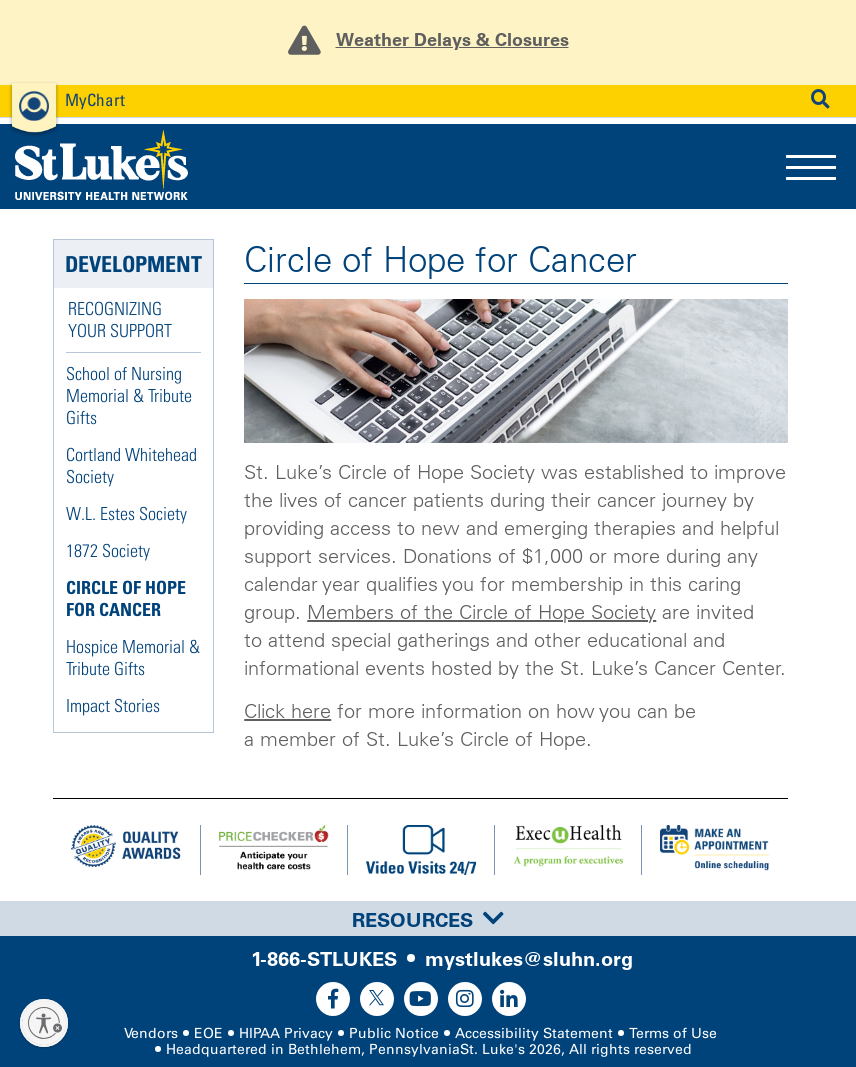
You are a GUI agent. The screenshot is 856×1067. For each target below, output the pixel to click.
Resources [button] (428, 920)
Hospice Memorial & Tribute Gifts (133, 657)
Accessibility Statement (534, 1033)
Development (133, 264)
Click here (287, 711)
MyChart (95, 99)
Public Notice (394, 1033)
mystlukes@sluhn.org (529, 959)
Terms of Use (673, 1033)
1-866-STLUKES (324, 959)
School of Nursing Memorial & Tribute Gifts (129, 395)
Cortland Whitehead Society (131, 465)
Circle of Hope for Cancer (126, 598)
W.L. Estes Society (126, 513)
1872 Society (108, 550)
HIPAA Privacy (286, 1033)
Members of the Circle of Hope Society (481, 612)
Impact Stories (113, 705)
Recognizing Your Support (120, 319)
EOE (208, 1033)
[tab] (428, 918)
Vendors (151, 1033)
